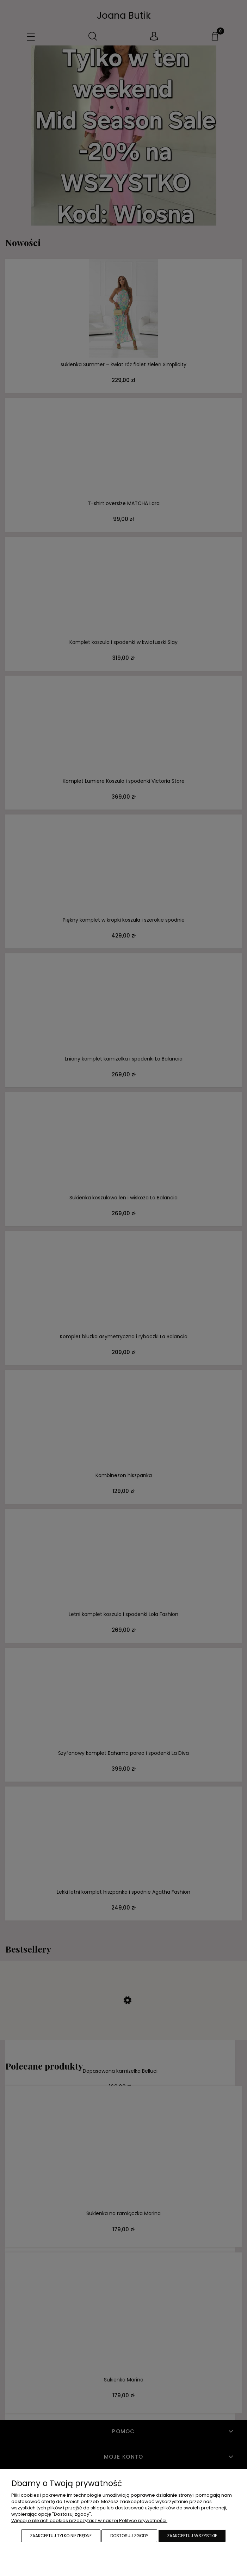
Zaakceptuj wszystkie (192, 2536)
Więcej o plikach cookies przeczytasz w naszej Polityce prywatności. (89, 2520)
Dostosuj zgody (129, 2536)
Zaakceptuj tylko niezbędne (61, 2536)
